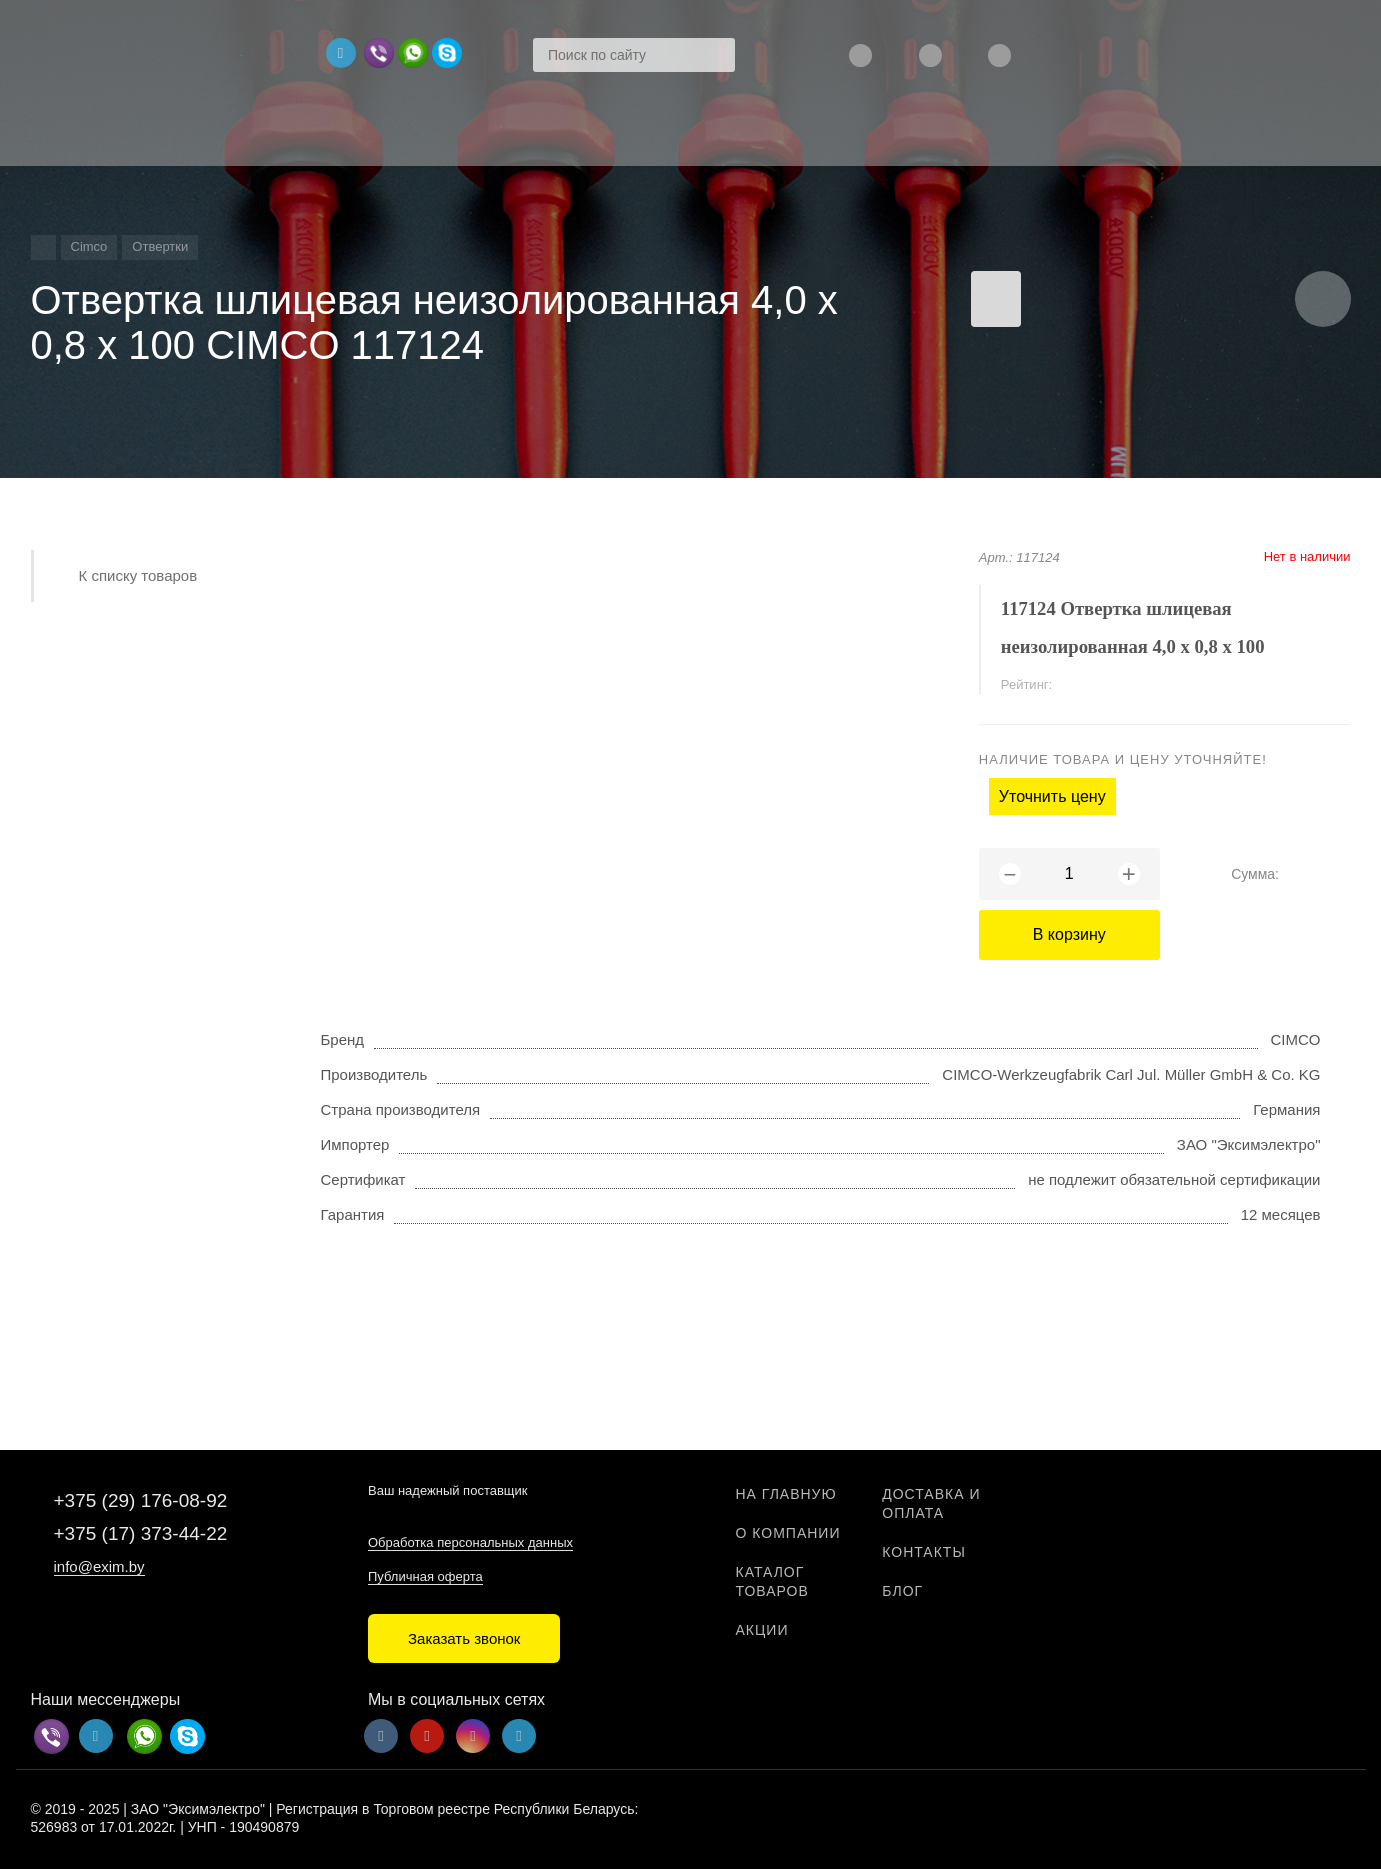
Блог (902, 1591)
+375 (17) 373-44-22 (141, 1533)
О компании (788, 1533)
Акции (762, 1630)
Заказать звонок (464, 1638)
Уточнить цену (1052, 796)
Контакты (924, 1552)
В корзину (1069, 934)
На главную (786, 1494)
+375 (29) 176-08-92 (141, 1500)
